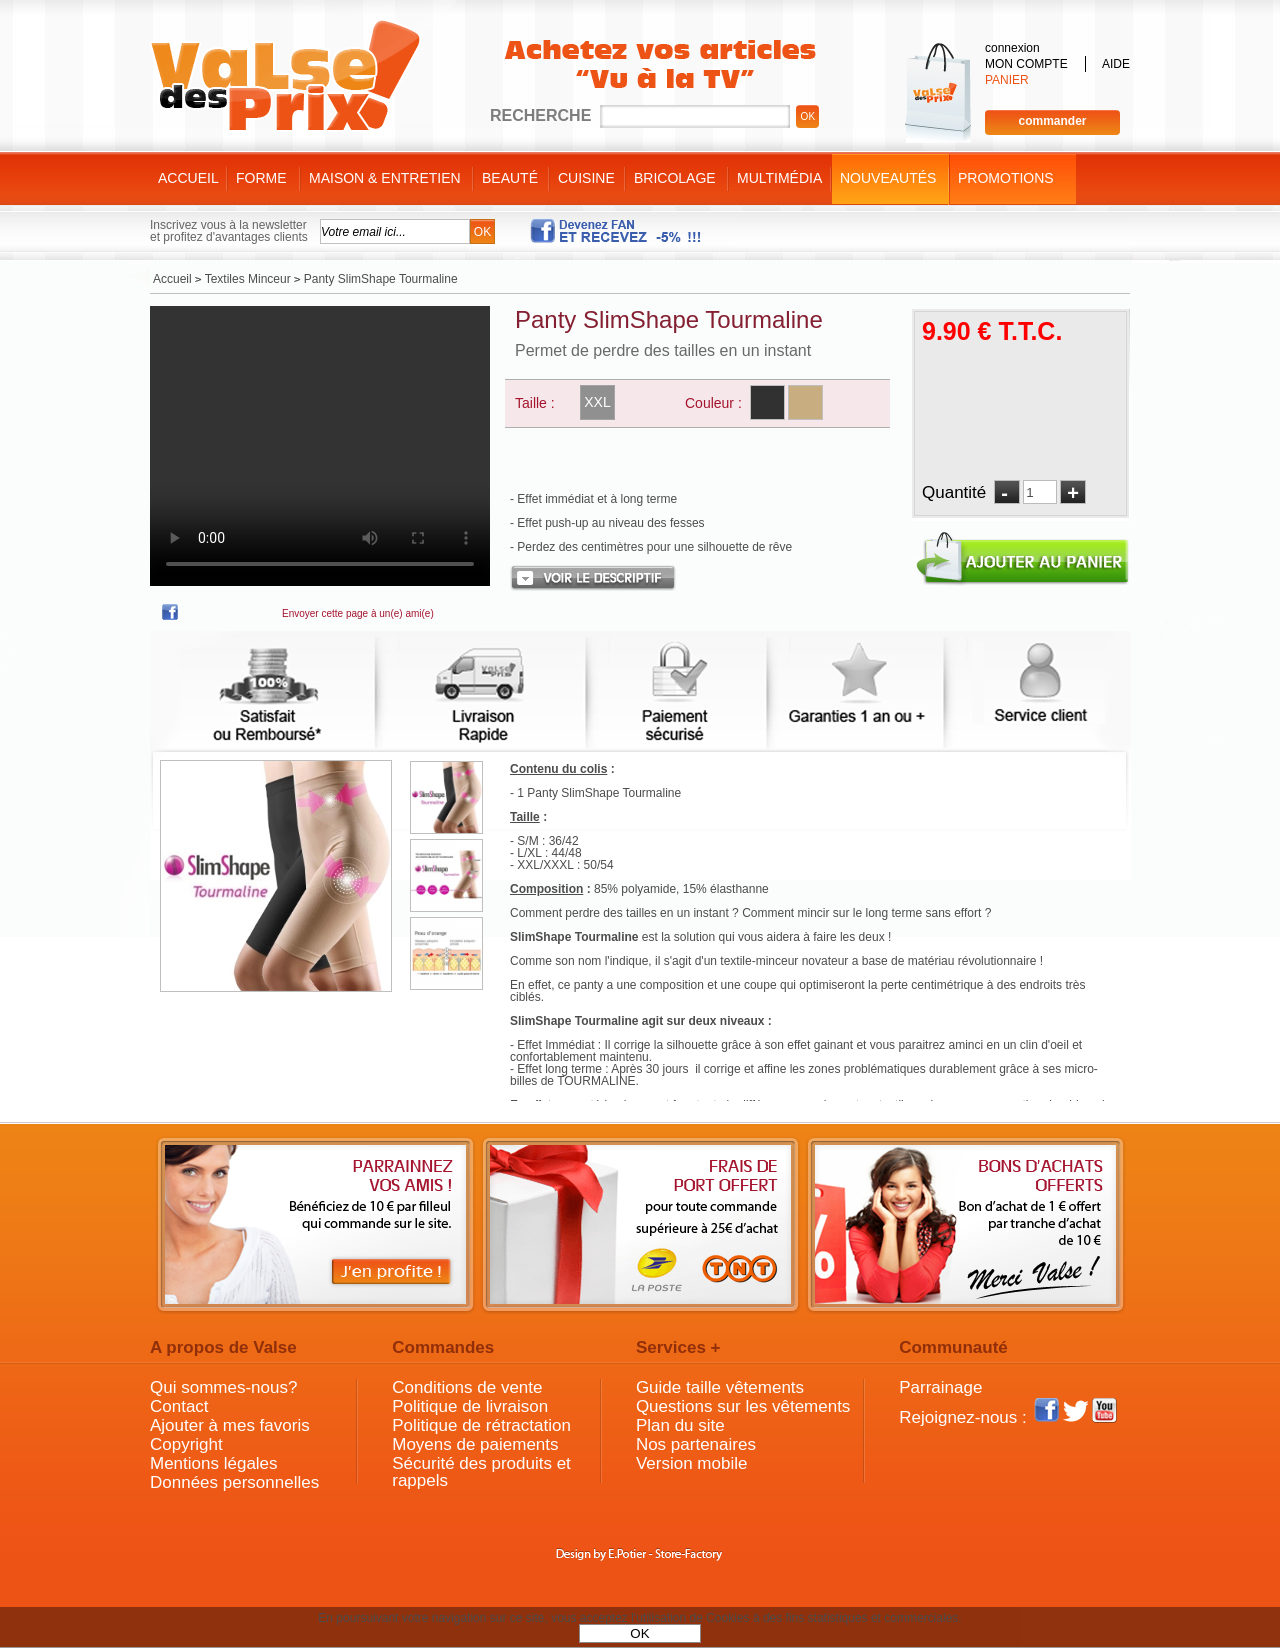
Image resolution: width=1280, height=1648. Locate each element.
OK (639, 1633)
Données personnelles (234, 1482)
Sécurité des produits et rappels (481, 1472)
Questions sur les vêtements (743, 1406)
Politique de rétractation (481, 1425)
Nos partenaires (696, 1444)
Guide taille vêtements (720, 1387)
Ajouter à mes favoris (230, 1425)
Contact (179, 1406)
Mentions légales (214, 1463)
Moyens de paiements (475, 1444)
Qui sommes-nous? (223, 1387)
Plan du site (680, 1425)
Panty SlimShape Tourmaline (669, 319)
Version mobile (692, 1463)
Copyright (186, 1444)
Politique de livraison (470, 1406)
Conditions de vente (467, 1387)
